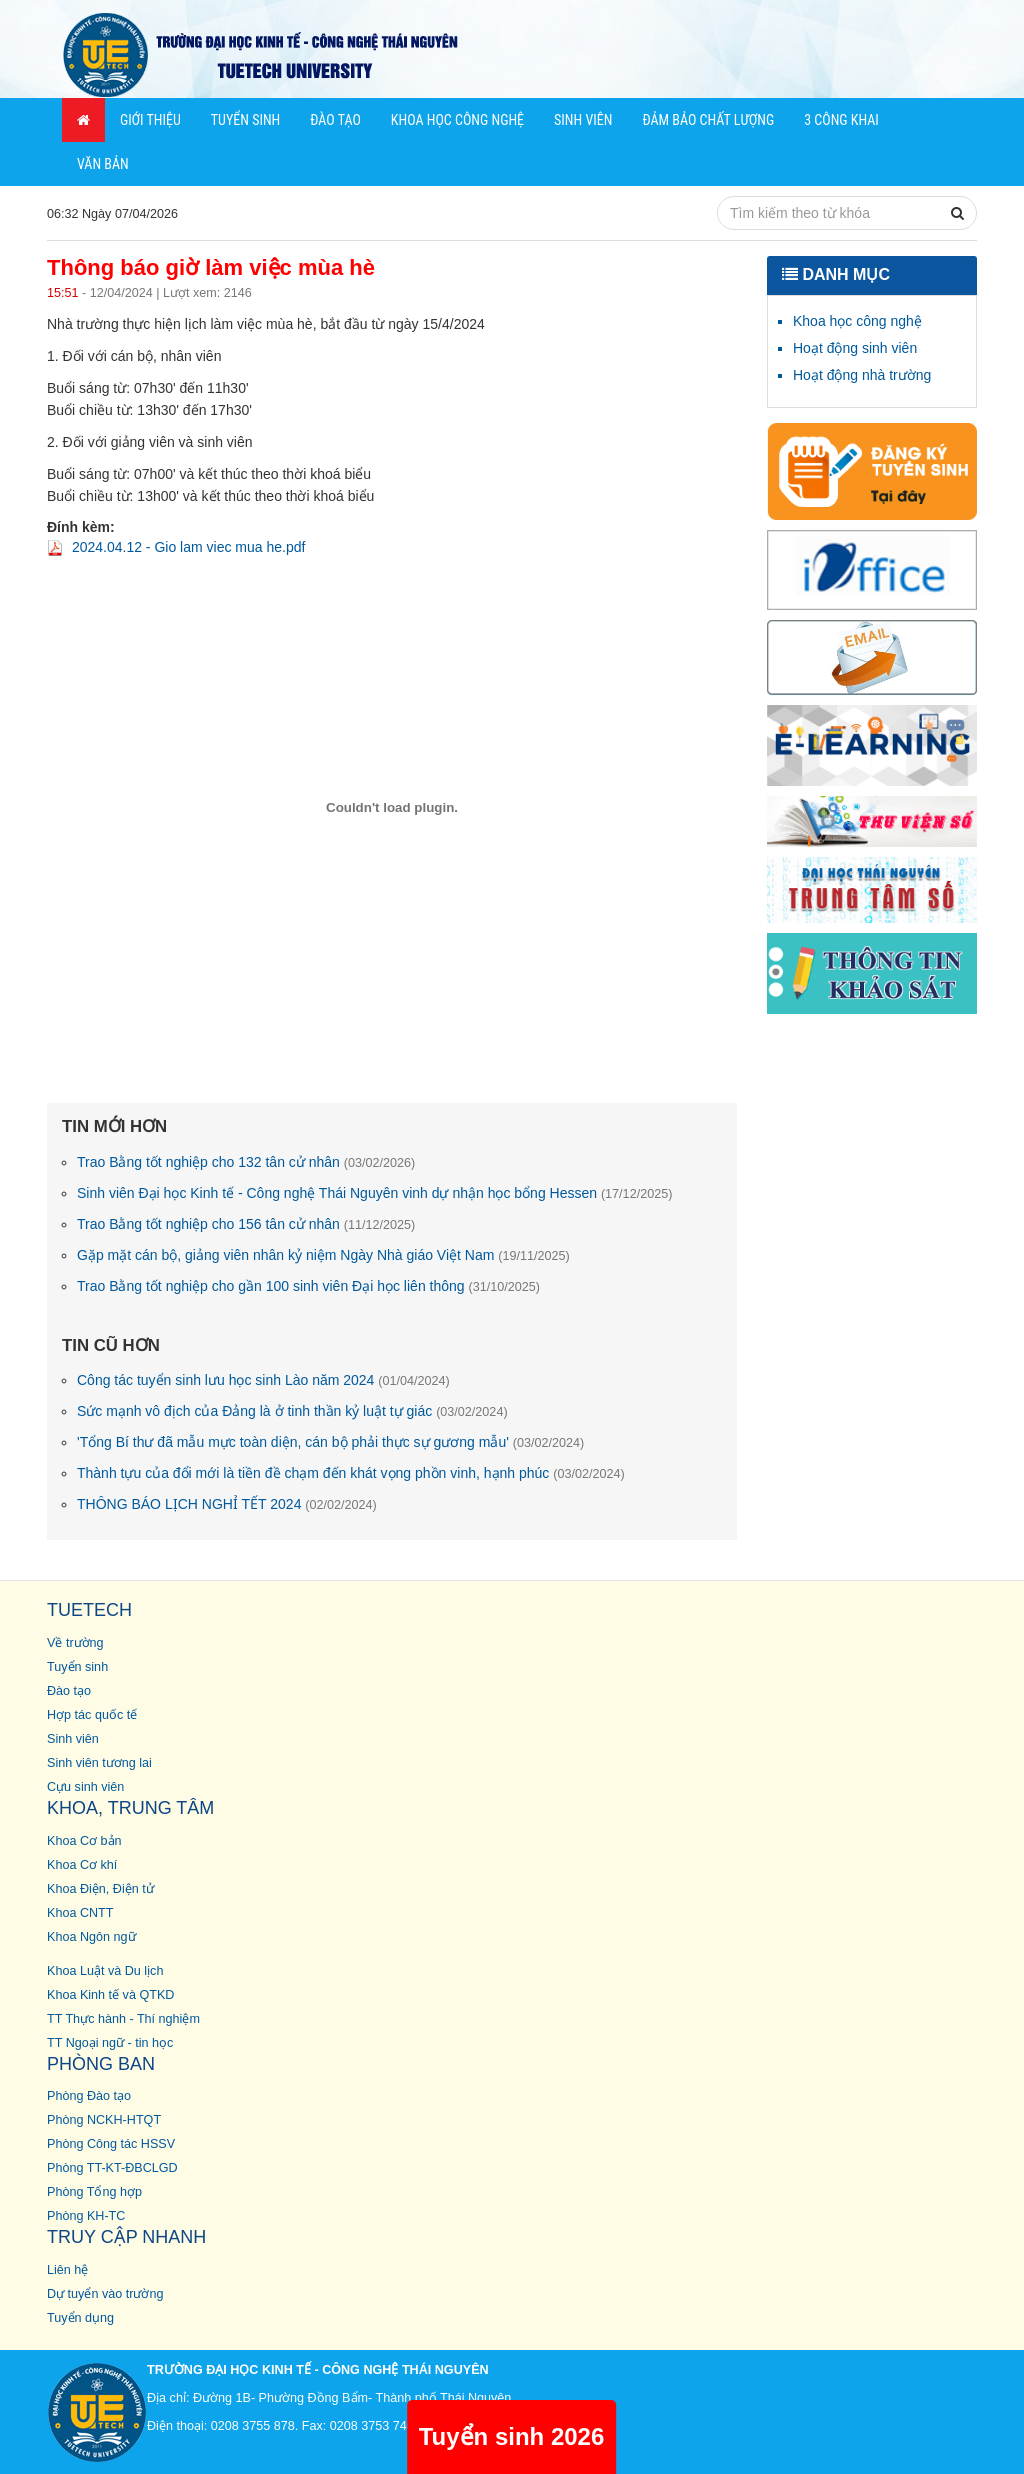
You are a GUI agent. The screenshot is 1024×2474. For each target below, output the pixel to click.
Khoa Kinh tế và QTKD (110, 1995)
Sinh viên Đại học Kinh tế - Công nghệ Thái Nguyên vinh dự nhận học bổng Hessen (374, 1193)
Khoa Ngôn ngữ (91, 1937)
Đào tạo (335, 120)
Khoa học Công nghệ (457, 120)
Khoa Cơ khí (82, 1865)
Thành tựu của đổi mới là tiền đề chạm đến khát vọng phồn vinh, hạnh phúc (351, 1473)
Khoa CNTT (80, 1913)
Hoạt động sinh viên (855, 348)
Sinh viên (583, 120)
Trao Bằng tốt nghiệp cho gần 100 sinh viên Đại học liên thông (308, 1286)
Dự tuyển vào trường (105, 2294)
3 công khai (841, 120)
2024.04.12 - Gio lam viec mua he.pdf (188, 547)
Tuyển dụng (80, 2318)
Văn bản (103, 164)
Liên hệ (67, 2270)
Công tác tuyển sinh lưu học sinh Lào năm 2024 (263, 1380)
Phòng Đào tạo (89, 2096)
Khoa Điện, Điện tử (100, 1889)
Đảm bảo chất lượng (708, 120)
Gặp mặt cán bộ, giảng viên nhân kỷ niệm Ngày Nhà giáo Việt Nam (323, 1255)
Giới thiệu (150, 120)
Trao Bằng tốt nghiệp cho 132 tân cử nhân (246, 1162)
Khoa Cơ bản (84, 1841)
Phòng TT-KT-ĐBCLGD (112, 2168)
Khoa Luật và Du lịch (105, 1971)
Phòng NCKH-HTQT (104, 2120)
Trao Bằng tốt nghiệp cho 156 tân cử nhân (246, 1224)
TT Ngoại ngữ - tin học (110, 2043)
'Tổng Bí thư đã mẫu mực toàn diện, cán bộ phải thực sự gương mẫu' (330, 1442)
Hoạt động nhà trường (862, 375)
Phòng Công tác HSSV (111, 2144)
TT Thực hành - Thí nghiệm (123, 2019)
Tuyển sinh (245, 120)
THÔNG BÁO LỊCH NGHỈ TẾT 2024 (227, 1504)
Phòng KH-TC (86, 2216)
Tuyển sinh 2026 (512, 2436)
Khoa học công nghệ (857, 321)
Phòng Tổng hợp (94, 2192)
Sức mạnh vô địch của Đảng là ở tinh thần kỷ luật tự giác (292, 1411)
